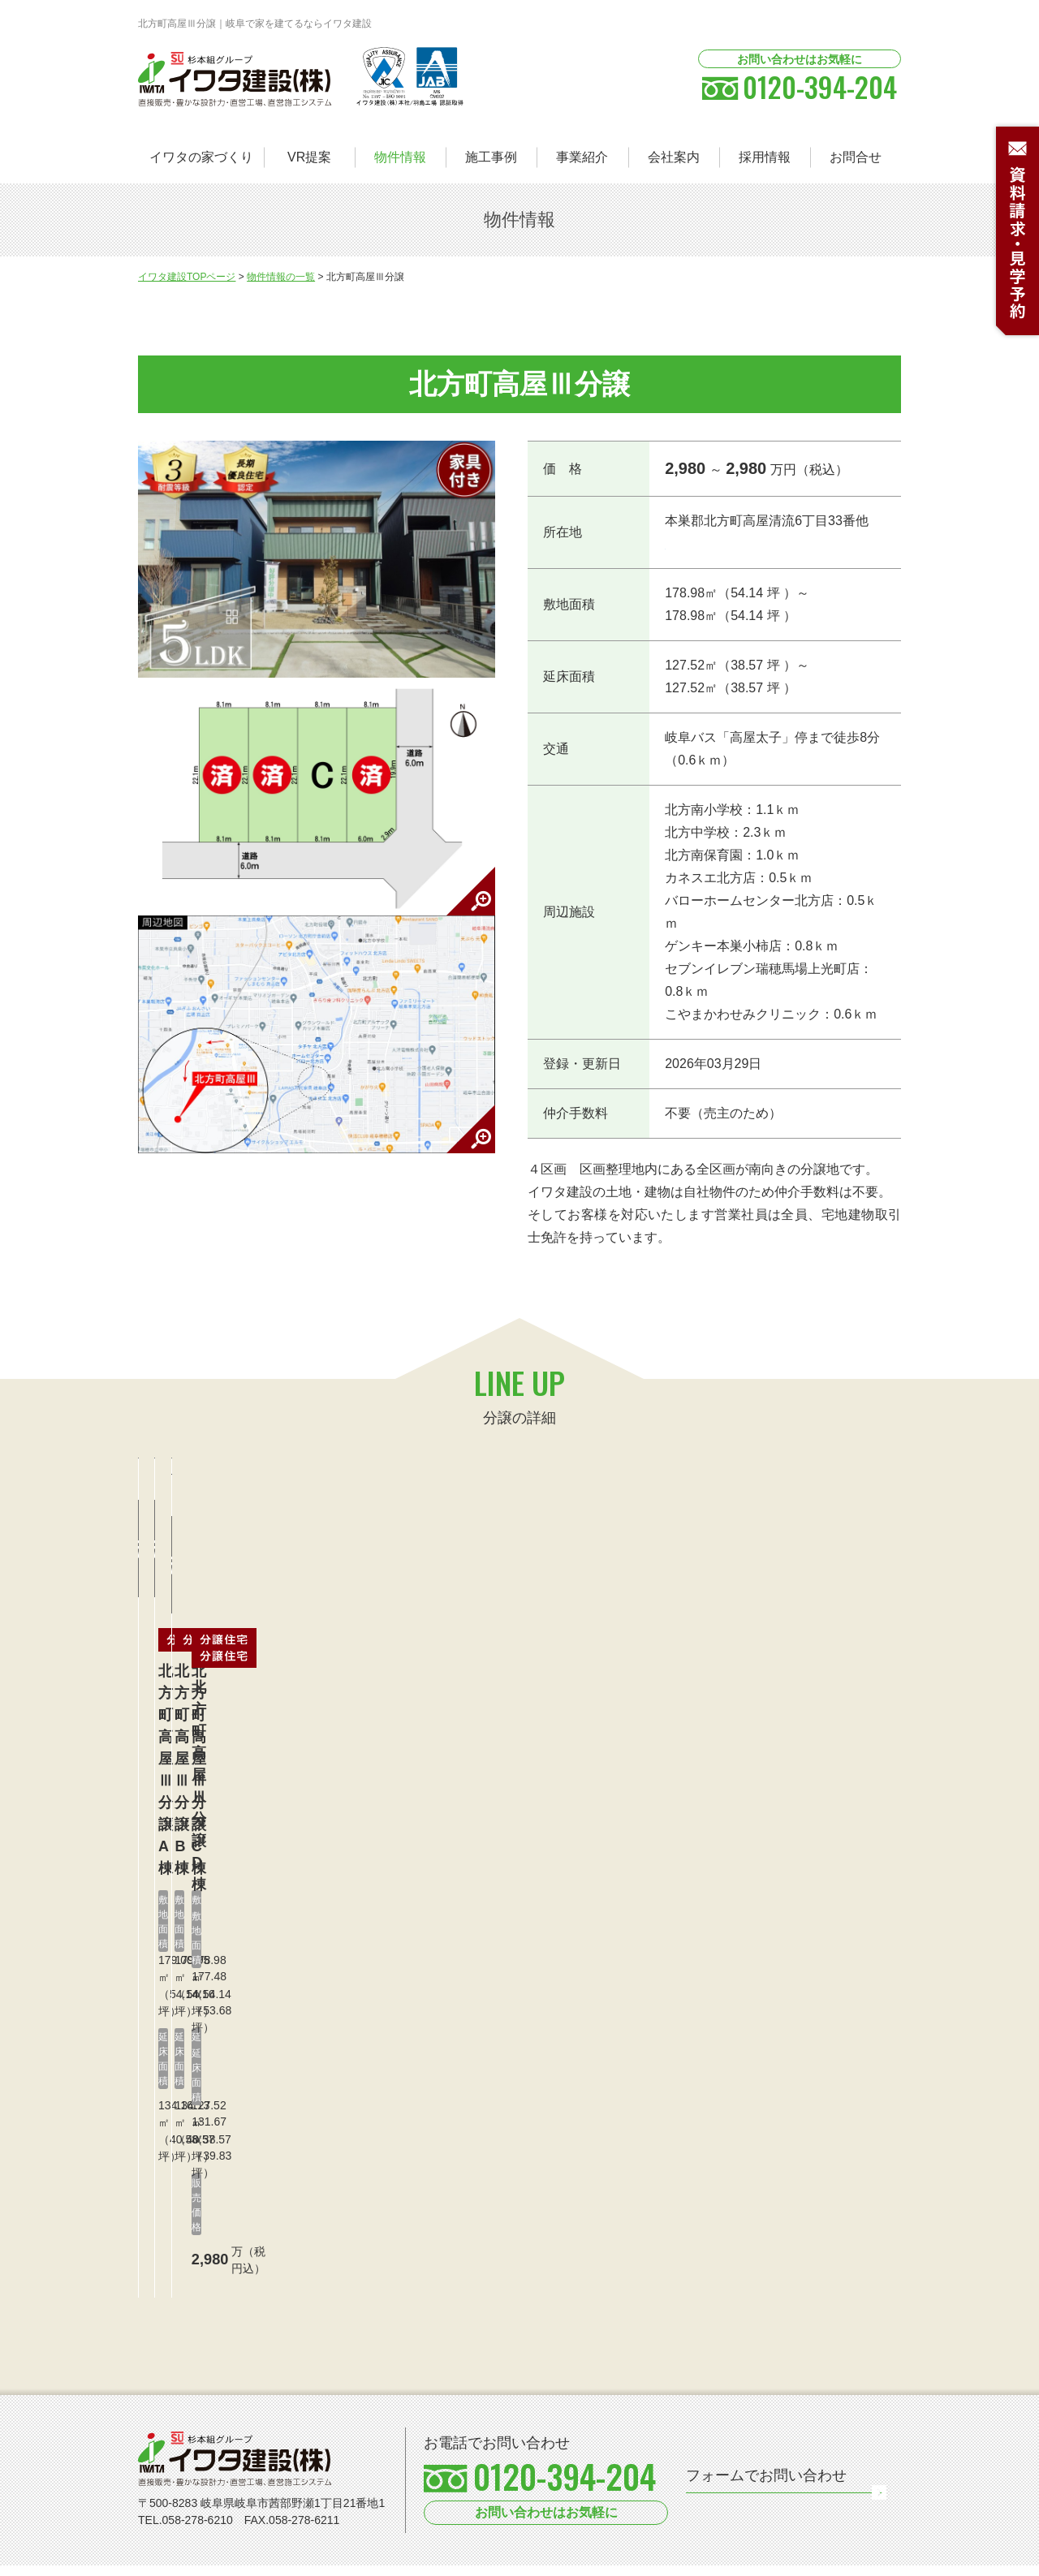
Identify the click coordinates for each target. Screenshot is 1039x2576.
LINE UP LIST (855, 278)
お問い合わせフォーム (795, 2357)
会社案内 (674, 157)
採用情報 (765, 157)
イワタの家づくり (201, 157)
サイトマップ (273, 2558)
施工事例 (491, 157)
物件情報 (400, 157)
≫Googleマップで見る (723, 543)
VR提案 (309, 157)
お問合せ (856, 157)
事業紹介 (582, 157)
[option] (254, 2485)
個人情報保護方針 (183, 2558)
